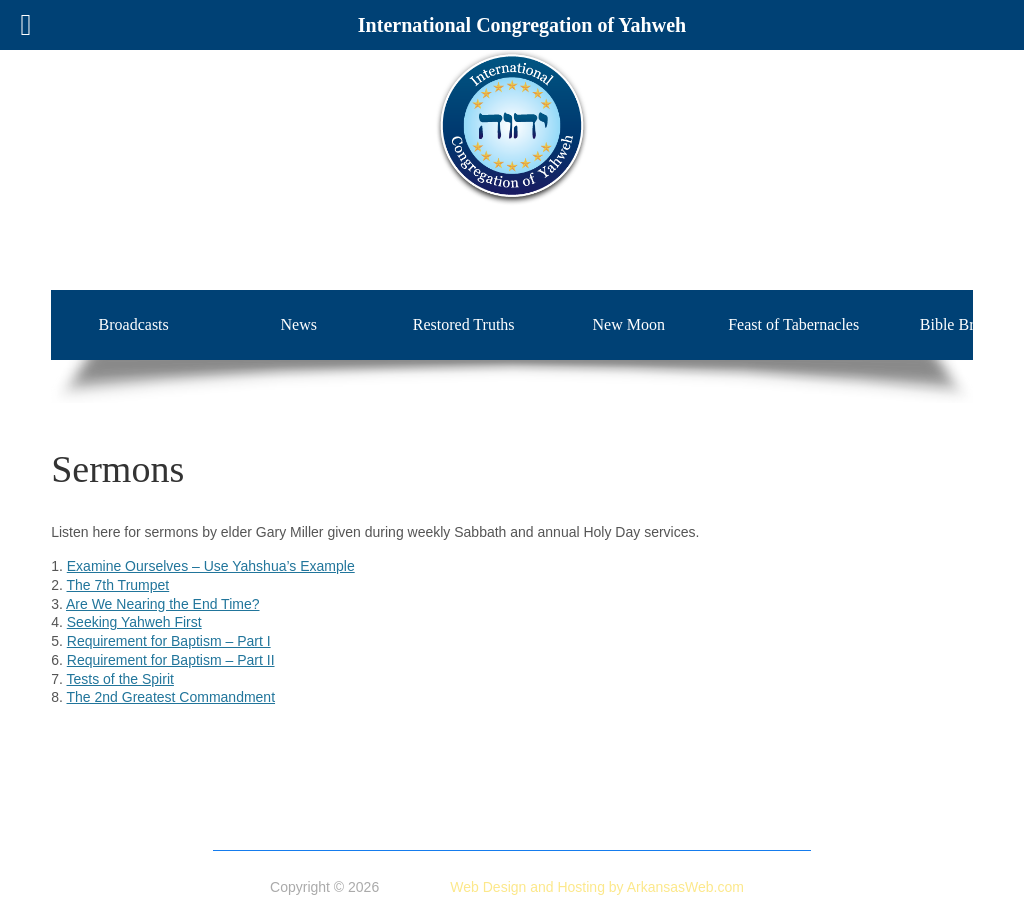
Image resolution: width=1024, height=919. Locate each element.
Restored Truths (464, 324)
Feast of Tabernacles (793, 324)
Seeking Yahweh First (134, 622)
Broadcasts (134, 324)
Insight (558, 834)
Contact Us (750, 834)
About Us (302, 813)
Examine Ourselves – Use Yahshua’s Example (211, 566)
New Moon (628, 324)
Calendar (624, 834)
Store (433, 813)
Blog (685, 834)
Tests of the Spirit (120, 679)
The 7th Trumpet (118, 585)
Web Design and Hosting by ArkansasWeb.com (597, 887)
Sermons (492, 834)
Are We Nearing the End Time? (163, 604)
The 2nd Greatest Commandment (171, 697)
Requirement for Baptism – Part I (169, 641)
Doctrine (374, 813)
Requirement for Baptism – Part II (171, 660)
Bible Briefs (411, 834)
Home (236, 813)
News (298, 324)
